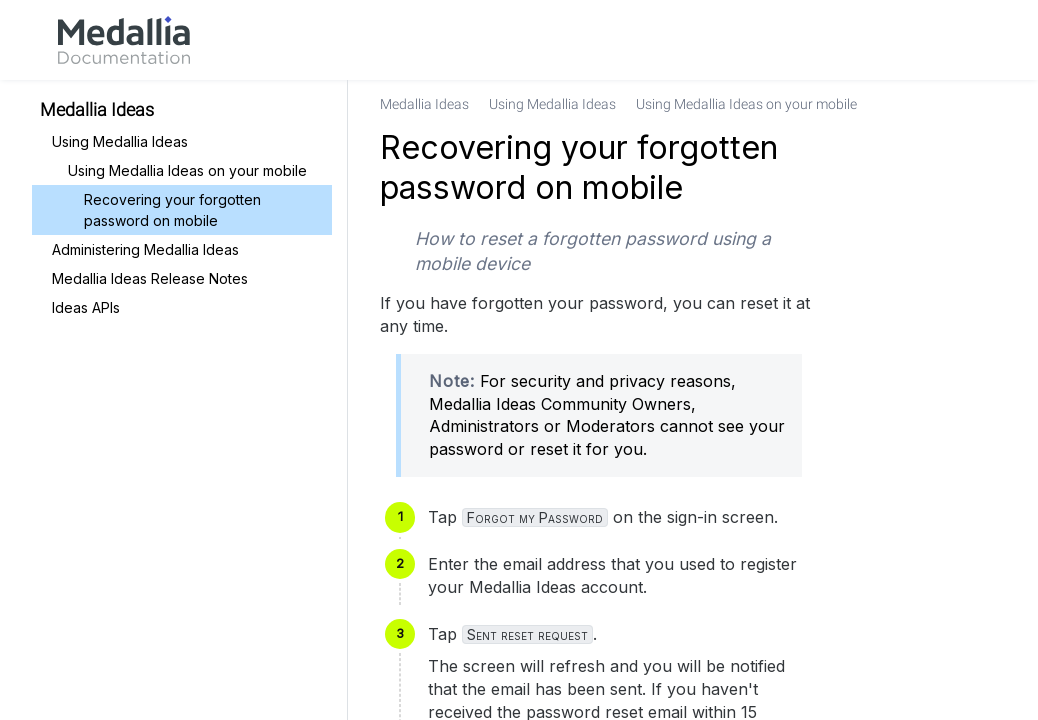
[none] (982, 104)
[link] (124, 40)
